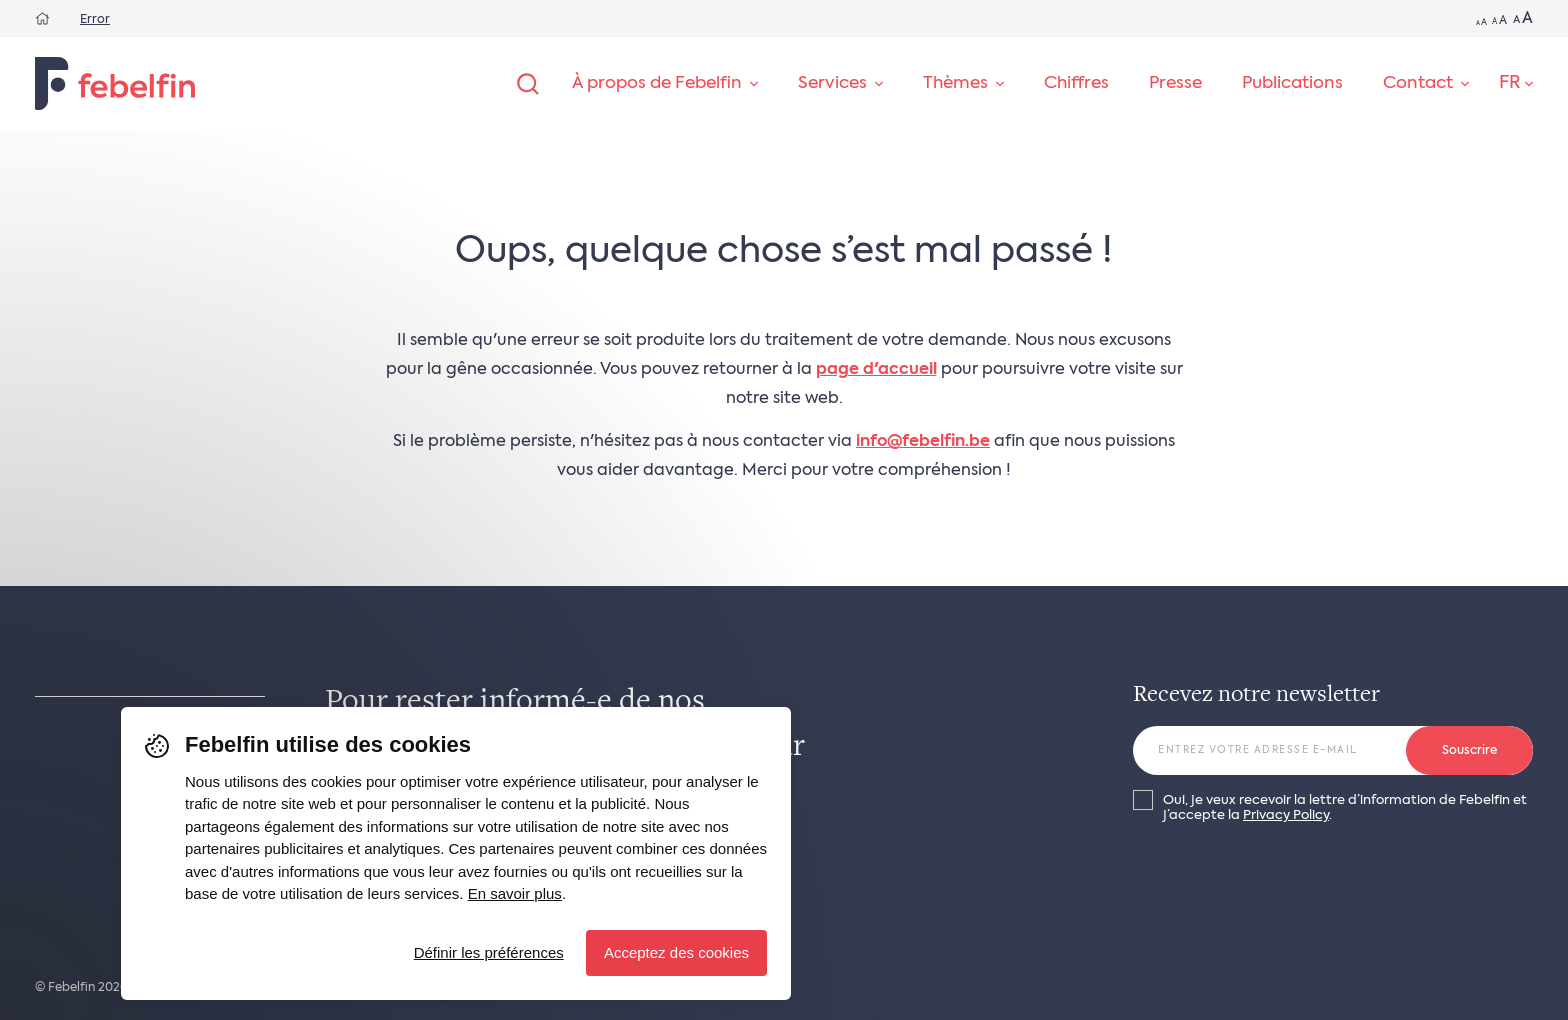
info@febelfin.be (923, 442)
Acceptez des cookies (676, 952)
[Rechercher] (528, 84)
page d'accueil (876, 370)
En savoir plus (515, 893)
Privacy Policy (1286, 815)
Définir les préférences (489, 952)
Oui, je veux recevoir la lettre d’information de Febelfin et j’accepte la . (1345, 808)
